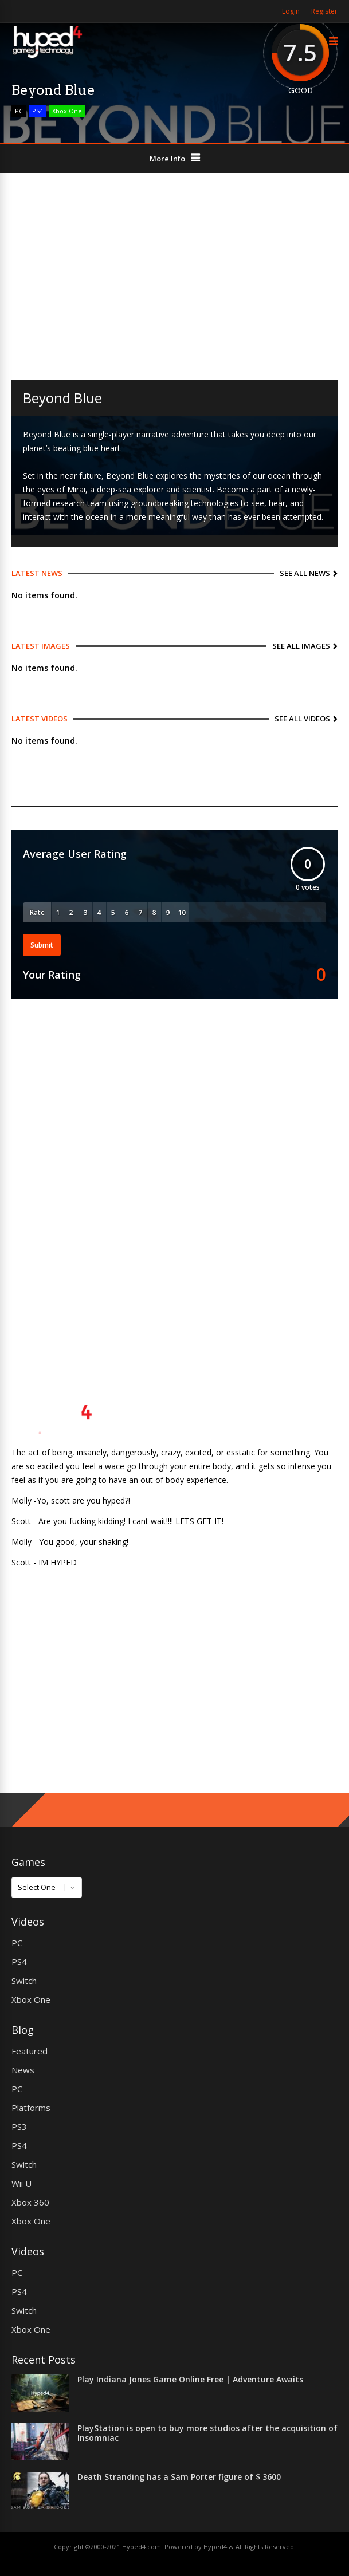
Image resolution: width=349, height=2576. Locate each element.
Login (291, 11)
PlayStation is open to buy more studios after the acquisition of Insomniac (207, 2433)
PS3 (19, 2126)
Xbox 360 (30, 2202)
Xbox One (67, 110)
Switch (24, 1980)
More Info (167, 158)
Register (324, 11)
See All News (305, 573)
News (22, 2070)
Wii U (21, 2183)
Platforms (30, 2107)
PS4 (37, 110)
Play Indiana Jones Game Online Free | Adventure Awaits (190, 2379)
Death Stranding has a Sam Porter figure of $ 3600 (179, 2476)
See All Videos (302, 718)
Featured (29, 2051)
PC (19, 110)
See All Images (301, 646)
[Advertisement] (174, 276)
